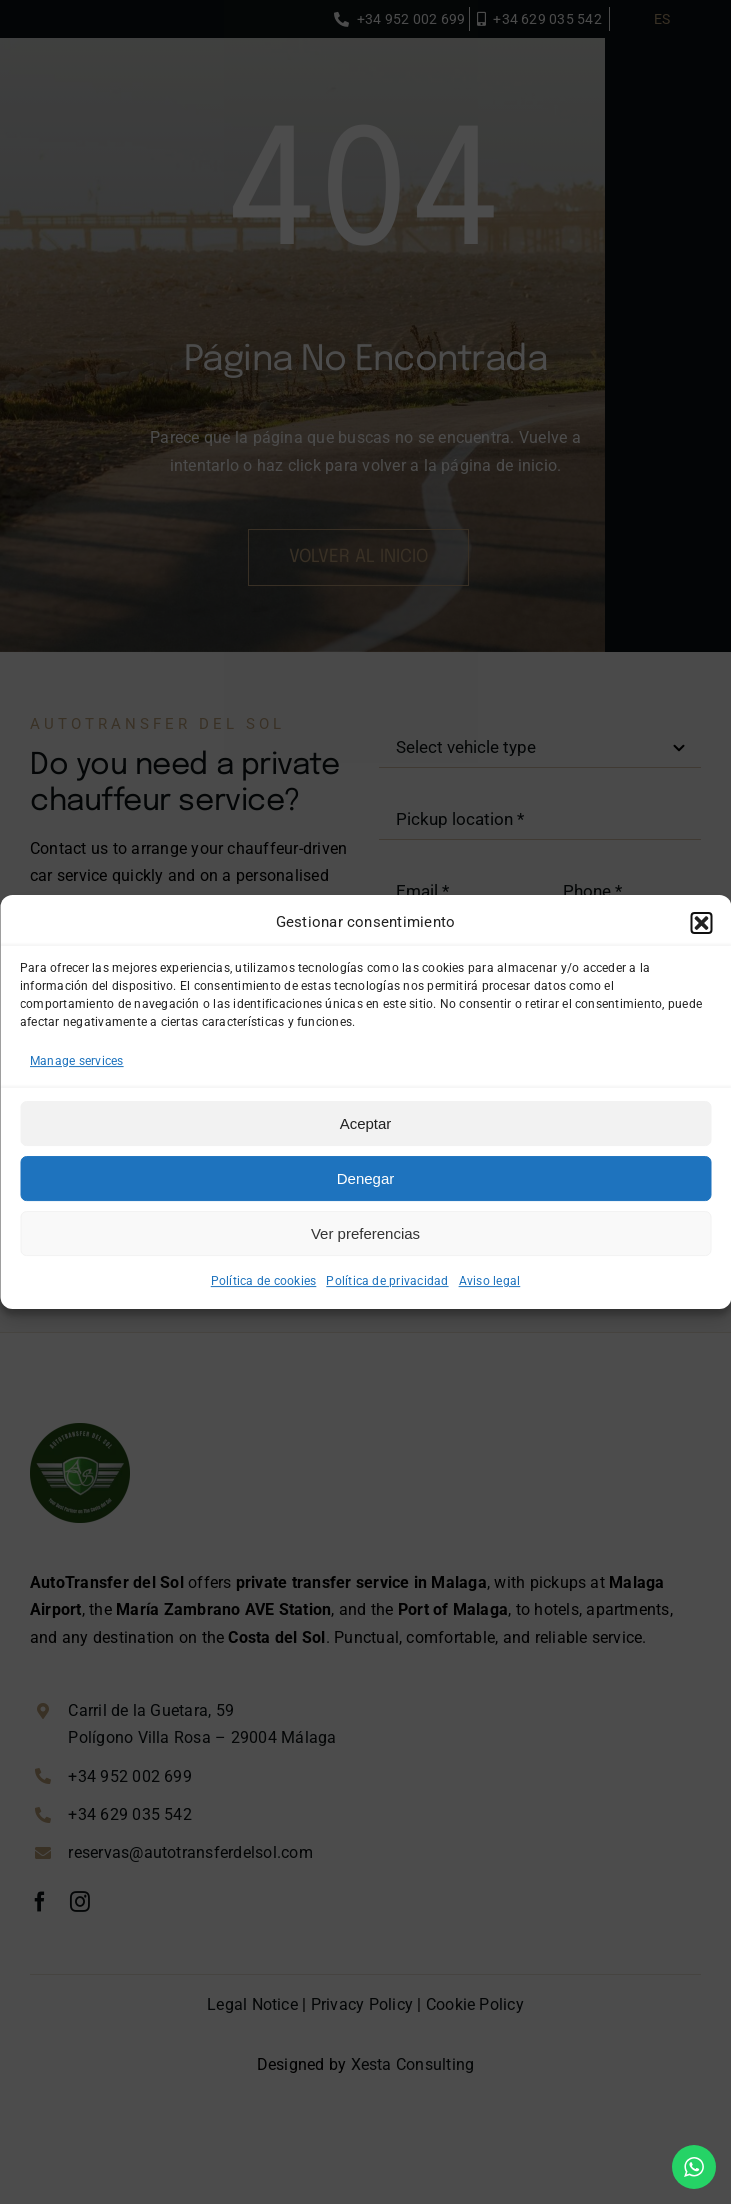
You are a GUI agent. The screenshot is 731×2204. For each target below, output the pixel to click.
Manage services (77, 1061)
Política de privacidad (387, 1281)
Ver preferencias (365, 1233)
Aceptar (366, 1123)
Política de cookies (264, 1281)
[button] (701, 923)
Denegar (366, 1178)
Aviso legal (490, 1281)
